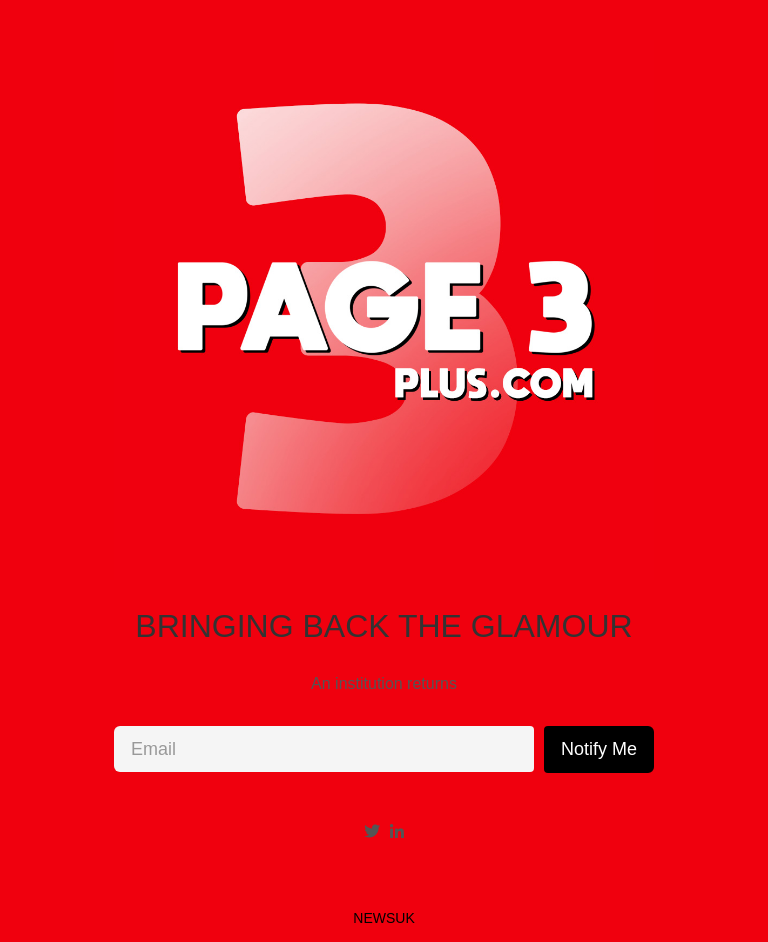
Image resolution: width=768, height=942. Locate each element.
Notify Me (599, 749)
